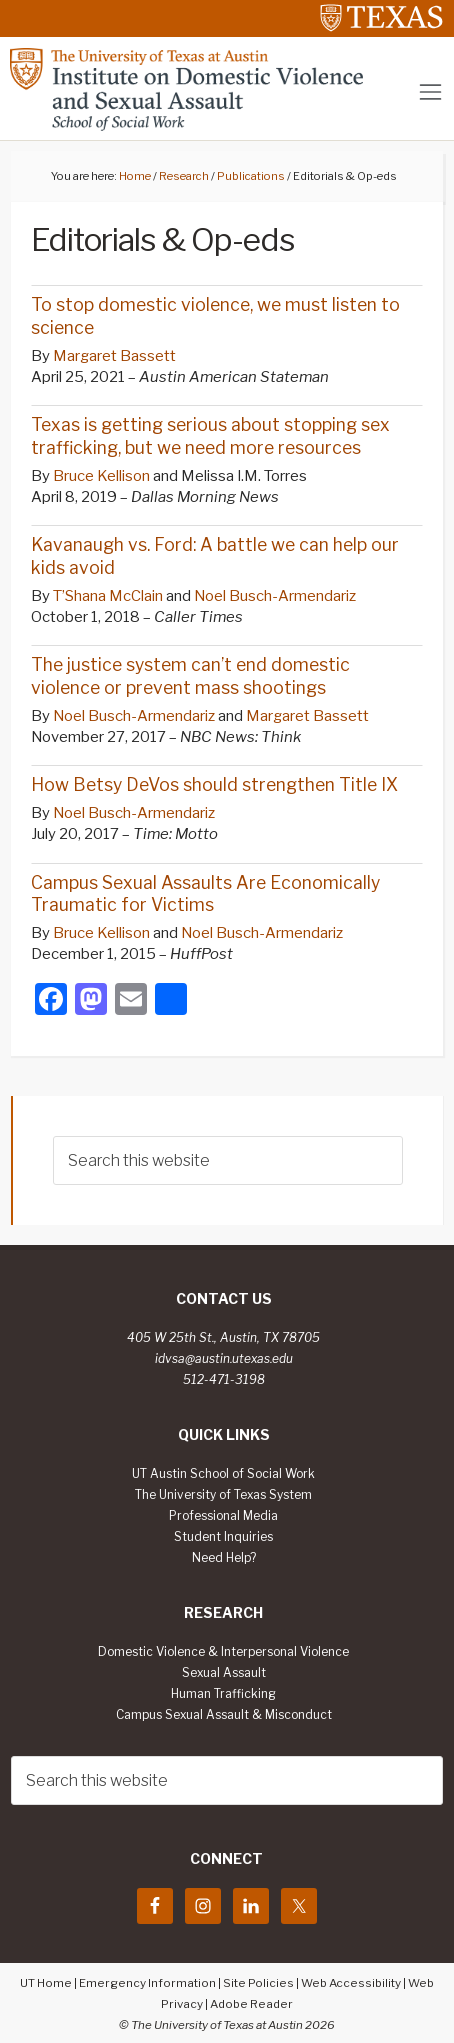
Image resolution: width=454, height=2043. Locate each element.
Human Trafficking (223, 1694)
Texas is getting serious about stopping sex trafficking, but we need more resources (210, 436)
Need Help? (224, 1558)
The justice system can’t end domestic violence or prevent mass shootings (190, 676)
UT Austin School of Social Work (223, 1474)
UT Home (46, 1983)
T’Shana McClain (108, 596)
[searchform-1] (227, 1160)
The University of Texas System (223, 1495)
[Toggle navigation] (430, 91)
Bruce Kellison (101, 476)
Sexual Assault (224, 1673)
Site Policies (258, 1983)
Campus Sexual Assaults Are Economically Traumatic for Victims (205, 894)
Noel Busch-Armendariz (275, 596)
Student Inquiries (223, 1537)
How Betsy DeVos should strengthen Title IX (214, 784)
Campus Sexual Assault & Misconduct (224, 1715)
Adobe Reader (251, 2004)
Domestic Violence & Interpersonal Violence (223, 1652)
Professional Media (223, 1516)
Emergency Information (147, 1983)
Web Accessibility (351, 1983)
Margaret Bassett (114, 356)
